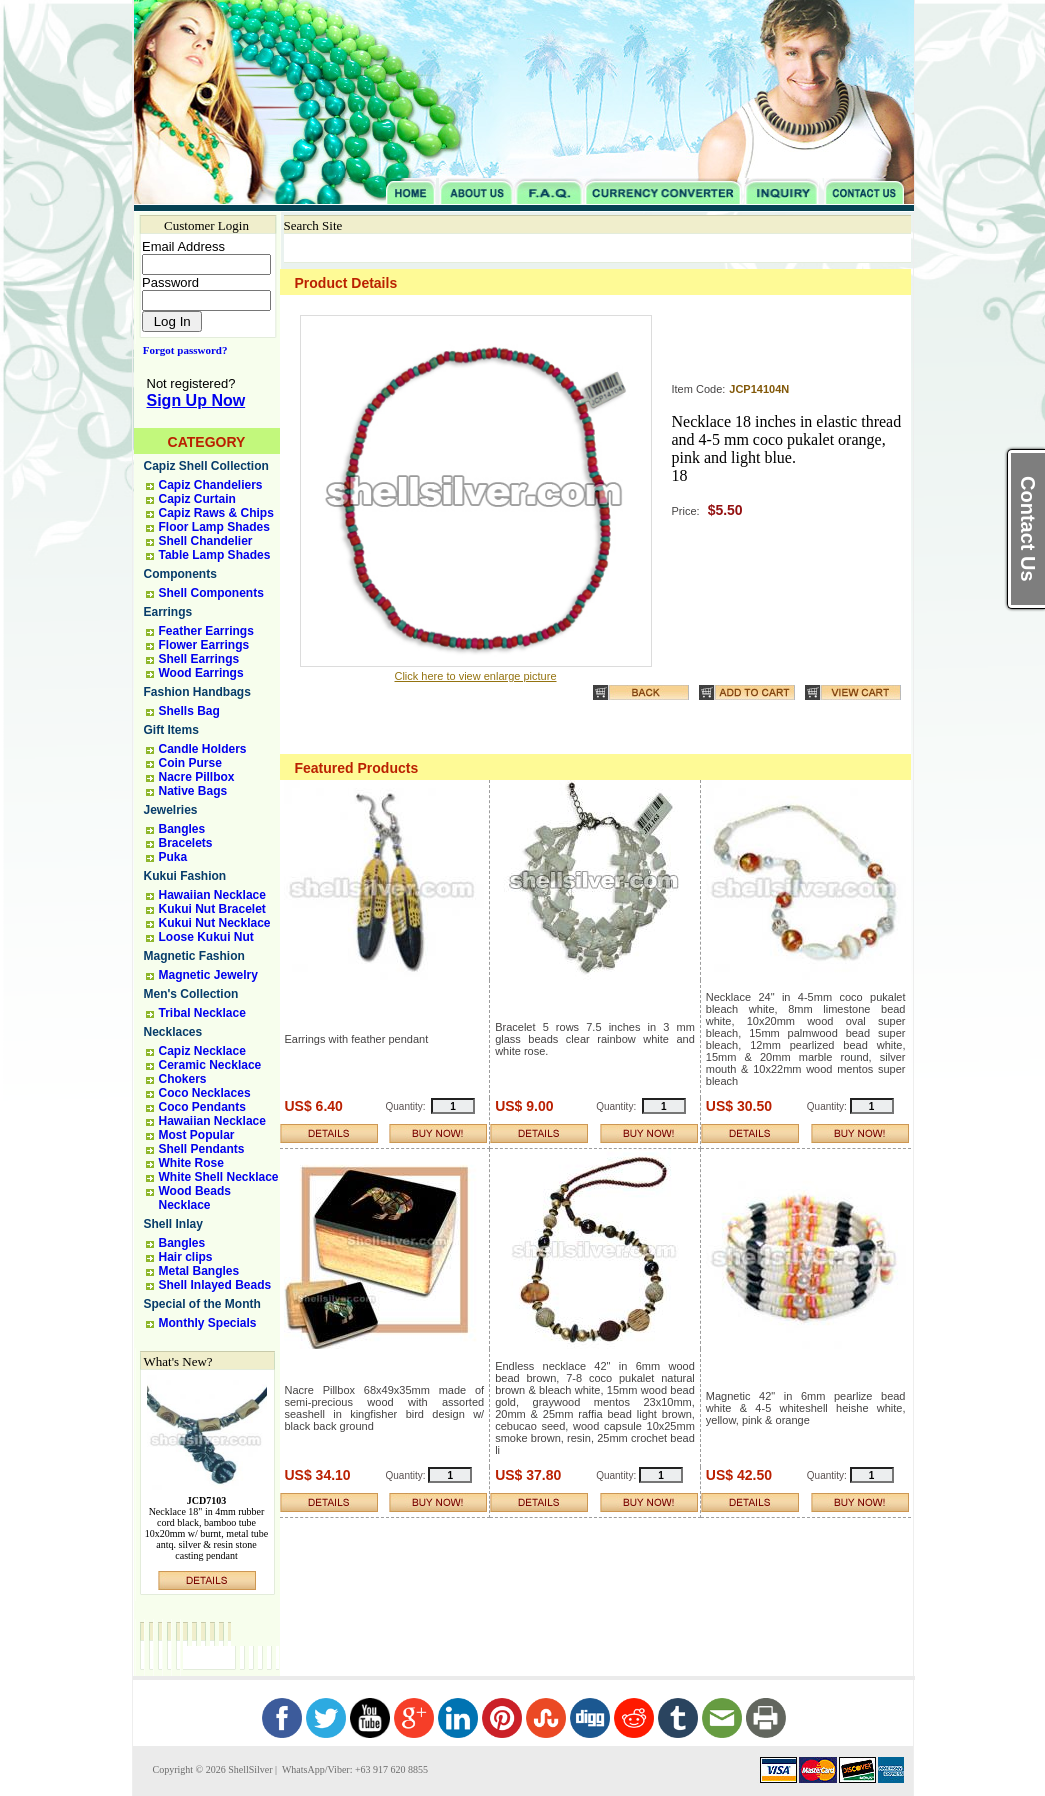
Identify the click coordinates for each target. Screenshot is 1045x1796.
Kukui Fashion (185, 876)
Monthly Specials (208, 1323)
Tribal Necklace (202, 1013)
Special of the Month (202, 1304)
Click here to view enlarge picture (475, 676)
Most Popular (197, 1135)
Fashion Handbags (197, 692)
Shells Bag (189, 711)
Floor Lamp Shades (214, 527)
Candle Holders (203, 749)
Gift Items (171, 730)
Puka (173, 857)
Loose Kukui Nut (206, 937)
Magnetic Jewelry (208, 975)
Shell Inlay (173, 1224)
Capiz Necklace (202, 1051)
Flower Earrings (204, 645)
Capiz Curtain (197, 499)
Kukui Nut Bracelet (212, 909)
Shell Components (211, 593)
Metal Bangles (199, 1271)
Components (180, 574)
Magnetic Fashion (194, 956)
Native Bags (193, 791)
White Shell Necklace (219, 1177)
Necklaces (173, 1032)
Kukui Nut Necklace (215, 923)
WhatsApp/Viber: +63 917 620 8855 (354, 1769)
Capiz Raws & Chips (216, 513)
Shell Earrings (199, 659)
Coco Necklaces (205, 1093)
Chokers (183, 1079)
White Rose (191, 1163)
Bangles (182, 829)
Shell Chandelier (206, 541)
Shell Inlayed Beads (215, 1285)
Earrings (168, 612)
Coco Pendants (202, 1107)
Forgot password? (181, 350)
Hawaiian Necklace (212, 895)
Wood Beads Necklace (195, 1198)
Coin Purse (190, 763)
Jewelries (171, 810)
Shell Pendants (202, 1149)
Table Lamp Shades (215, 555)
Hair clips (186, 1257)
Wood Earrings (201, 673)
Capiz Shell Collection (206, 466)
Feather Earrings (206, 631)
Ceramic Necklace (210, 1065)
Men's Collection (191, 994)
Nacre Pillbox (197, 777)
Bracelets (186, 843)
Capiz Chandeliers (211, 485)
